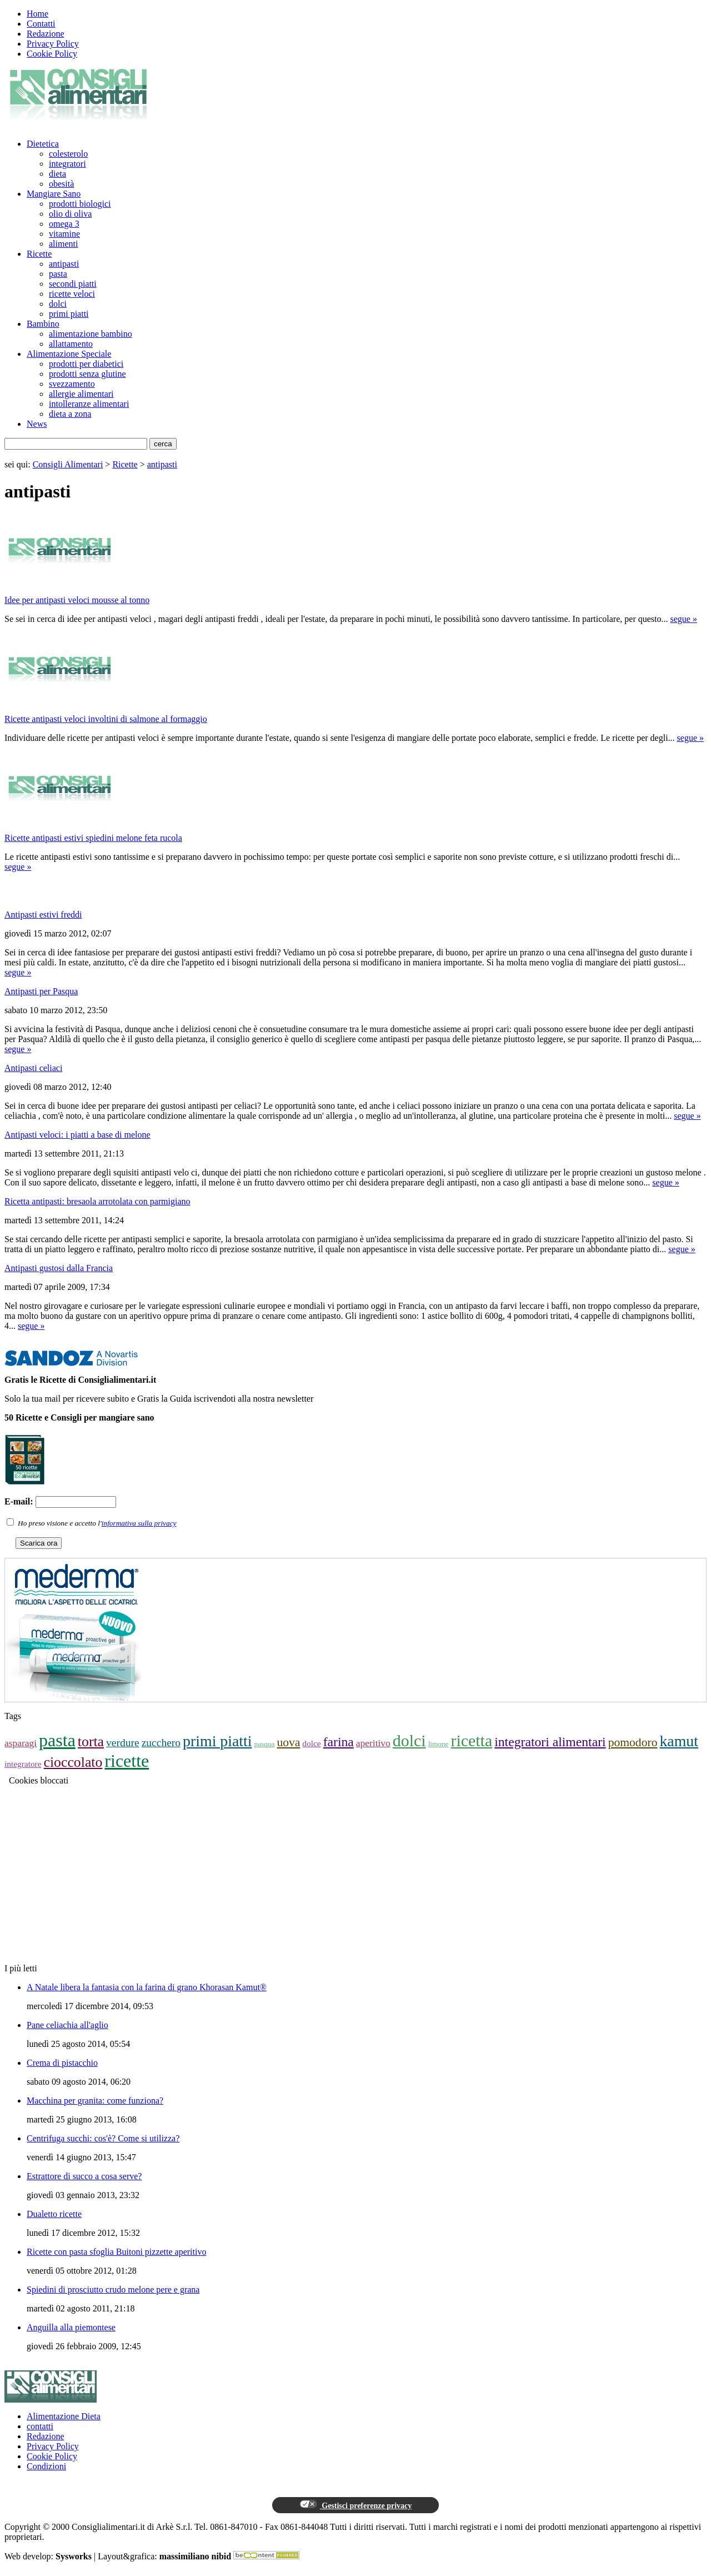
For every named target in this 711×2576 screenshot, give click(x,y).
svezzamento (72, 383)
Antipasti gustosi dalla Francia (58, 1268)
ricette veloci (72, 293)
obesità (61, 183)
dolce (311, 1743)
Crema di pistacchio (62, 2062)
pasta (58, 273)
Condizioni (46, 2466)
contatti (40, 2426)
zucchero (161, 1742)
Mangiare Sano (54, 193)
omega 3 (64, 223)
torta (91, 1741)
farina (338, 1742)
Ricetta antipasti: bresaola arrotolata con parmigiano (97, 1201)
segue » (683, 619)
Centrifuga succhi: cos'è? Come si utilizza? (103, 2138)
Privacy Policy (53, 43)
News (37, 423)
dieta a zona (70, 413)
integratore (23, 1763)
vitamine (64, 233)
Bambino (43, 323)
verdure (122, 1742)
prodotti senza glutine (87, 373)
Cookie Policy (52, 53)
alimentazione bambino (90, 333)
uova (288, 1742)
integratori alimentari (549, 1742)
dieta (57, 173)
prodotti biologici (80, 203)
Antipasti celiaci (33, 1068)
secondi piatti (73, 283)
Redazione (45, 33)
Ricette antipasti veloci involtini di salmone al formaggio (105, 719)
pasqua (264, 1744)
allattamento (71, 343)
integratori (67, 163)
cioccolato (73, 1762)
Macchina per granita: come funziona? (95, 2100)
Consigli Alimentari (68, 464)
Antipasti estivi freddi (43, 914)
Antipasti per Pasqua (41, 991)
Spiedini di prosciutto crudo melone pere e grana (113, 2289)
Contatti (41, 23)
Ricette (39, 253)
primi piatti (69, 313)
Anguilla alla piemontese (71, 2327)
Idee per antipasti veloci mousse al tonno (76, 600)
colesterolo (68, 153)
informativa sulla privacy (139, 1523)
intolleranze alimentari (89, 403)
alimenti (63, 243)
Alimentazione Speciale (69, 353)
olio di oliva (70, 213)
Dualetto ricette (54, 2214)
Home (37, 13)
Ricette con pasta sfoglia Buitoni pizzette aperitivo (116, 2251)
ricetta (471, 1740)
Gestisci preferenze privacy (355, 2505)
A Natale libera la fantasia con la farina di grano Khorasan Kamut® (147, 1987)
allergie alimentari (81, 393)
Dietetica (43, 143)
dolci (58, 303)
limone (438, 1744)
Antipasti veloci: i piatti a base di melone (77, 1134)
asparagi (20, 1742)
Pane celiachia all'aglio (67, 2025)
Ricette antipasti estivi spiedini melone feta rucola (93, 838)
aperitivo (373, 1742)
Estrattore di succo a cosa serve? (84, 2176)
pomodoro (633, 1742)
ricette (126, 1761)
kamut (678, 1741)
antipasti (64, 263)
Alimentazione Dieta (64, 2416)
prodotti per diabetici (86, 363)
